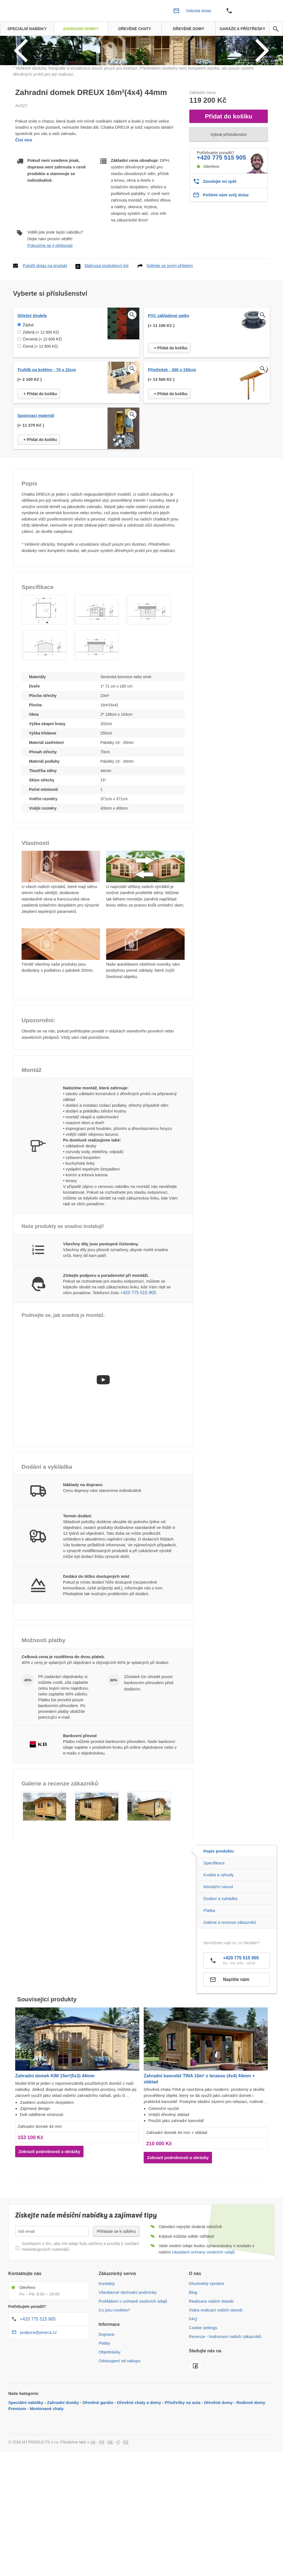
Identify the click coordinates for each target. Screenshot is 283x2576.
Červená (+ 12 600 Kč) (42, 409)
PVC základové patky (168, 385)
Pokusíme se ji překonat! (50, 315)
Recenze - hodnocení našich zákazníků (225, 2406)
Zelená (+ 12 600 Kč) (41, 402)
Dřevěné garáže (98, 2472)
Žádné (28, 395)
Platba (209, 1980)
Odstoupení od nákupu (120, 2430)
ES (126, 2512)
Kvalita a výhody (218, 1944)
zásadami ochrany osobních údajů (203, 2321)
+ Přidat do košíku (170, 417)
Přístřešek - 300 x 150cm (172, 439)
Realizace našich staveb (211, 2371)
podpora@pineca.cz (38, 2402)
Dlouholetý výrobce (206, 2353)
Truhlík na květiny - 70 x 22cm (46, 439)
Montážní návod (218, 1956)
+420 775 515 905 (221, 227)
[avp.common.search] (276, 29)
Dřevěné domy (218, 2472)
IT (118, 2512)
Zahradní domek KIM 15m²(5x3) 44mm (55, 2145)
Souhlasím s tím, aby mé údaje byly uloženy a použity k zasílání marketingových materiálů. (80, 2316)
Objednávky (109, 2421)
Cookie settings (203, 2397)
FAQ (193, 2388)
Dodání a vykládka (220, 1968)
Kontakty (107, 2353)
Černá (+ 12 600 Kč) (40, 416)
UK (93, 2512)
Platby (104, 2413)
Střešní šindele (32, 385)
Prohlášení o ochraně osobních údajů (133, 2371)
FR (101, 2512)
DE (110, 2512)
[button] (44, 679)
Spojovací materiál (35, 485)
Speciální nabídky (25, 2472)
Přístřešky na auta (182, 2472)
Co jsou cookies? (114, 2379)
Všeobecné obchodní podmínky (128, 2362)
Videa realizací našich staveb (215, 2379)
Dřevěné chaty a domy (139, 2472)
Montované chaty (47, 2478)
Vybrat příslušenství (228, 204)
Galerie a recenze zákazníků (229, 1992)
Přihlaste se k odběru (116, 2300)
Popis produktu (218, 1921)
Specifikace (214, 1932)
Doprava (106, 2404)
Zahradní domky (63, 2472)
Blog (193, 2362)
